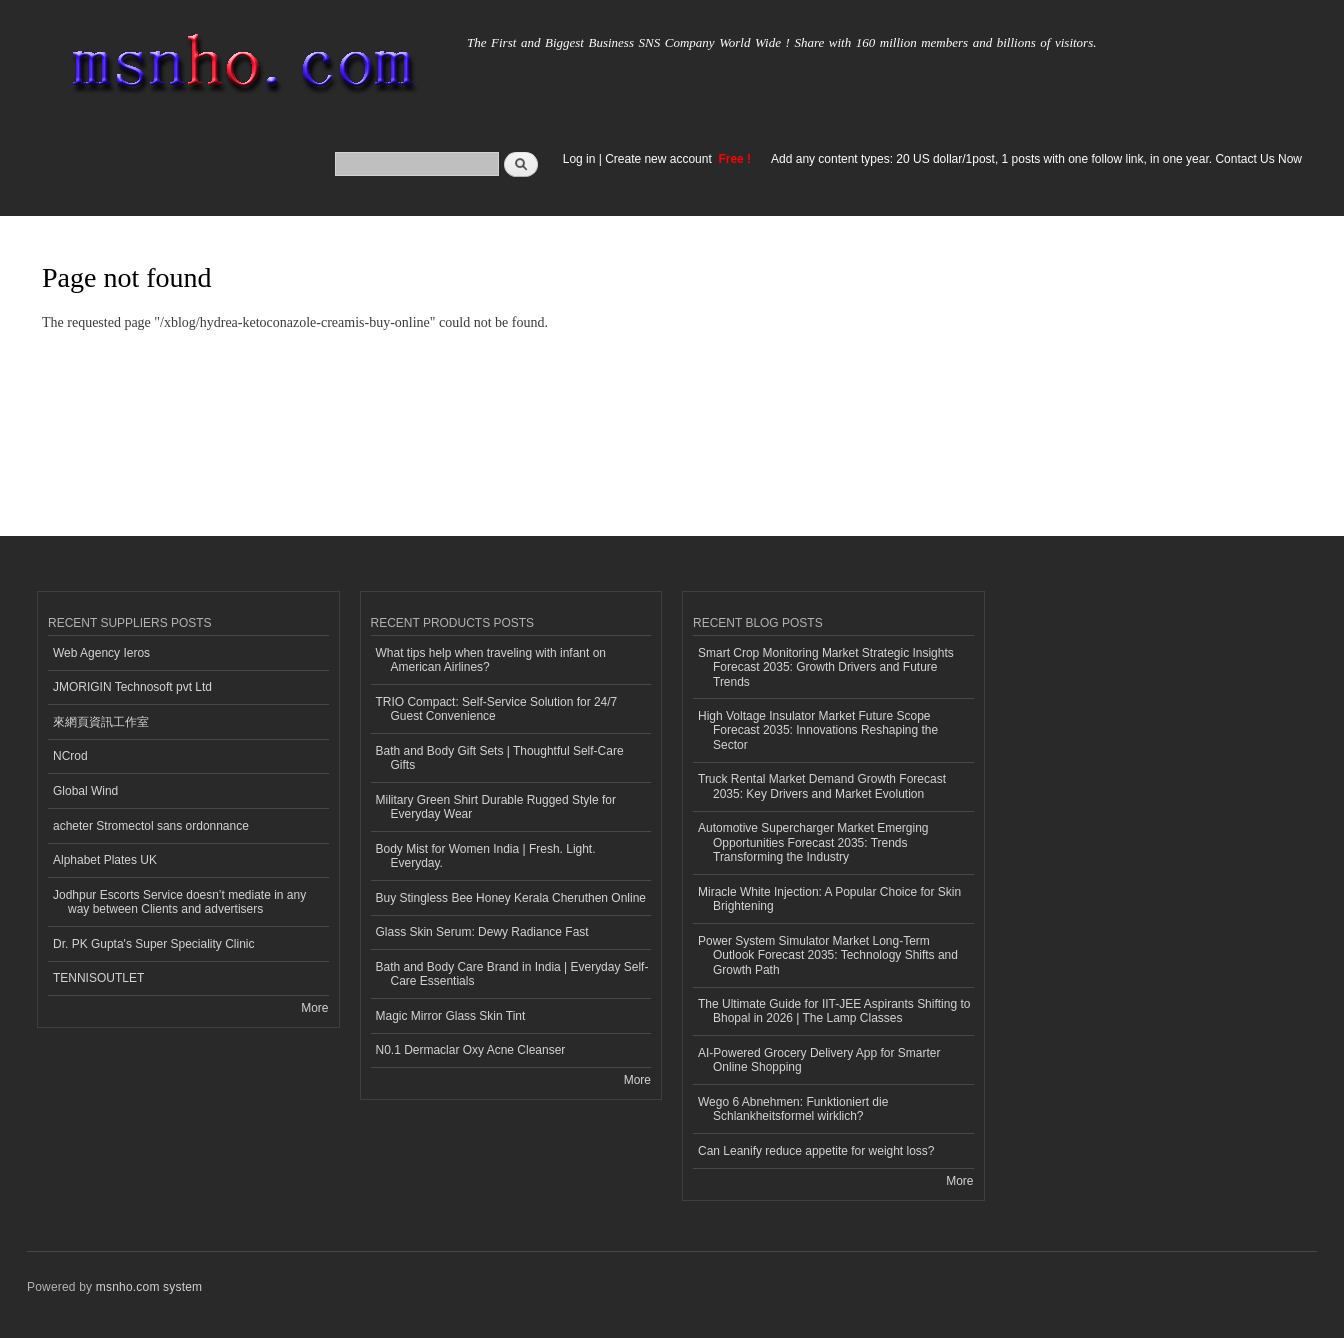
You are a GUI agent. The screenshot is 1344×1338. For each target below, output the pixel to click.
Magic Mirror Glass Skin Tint (451, 1016)
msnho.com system (149, 1287)
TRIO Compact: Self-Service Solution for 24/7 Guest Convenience (497, 709)
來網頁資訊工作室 (101, 722)
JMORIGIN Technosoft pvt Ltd (132, 687)
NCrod (70, 756)
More (314, 1008)
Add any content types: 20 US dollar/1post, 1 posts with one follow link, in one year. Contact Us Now (1036, 159)
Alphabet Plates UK (105, 860)
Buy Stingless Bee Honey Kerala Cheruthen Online (511, 898)
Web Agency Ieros (101, 653)
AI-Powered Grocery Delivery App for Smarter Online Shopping (819, 1060)
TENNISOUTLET (98, 978)
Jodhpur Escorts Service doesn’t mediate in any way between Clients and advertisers (179, 902)
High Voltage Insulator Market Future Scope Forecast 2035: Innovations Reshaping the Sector (818, 730)
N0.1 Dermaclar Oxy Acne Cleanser (471, 1050)
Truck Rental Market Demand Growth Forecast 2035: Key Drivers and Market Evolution (822, 786)
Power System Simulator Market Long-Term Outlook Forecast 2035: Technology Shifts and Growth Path (828, 955)
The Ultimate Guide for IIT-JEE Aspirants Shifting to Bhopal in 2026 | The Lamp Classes (834, 1011)
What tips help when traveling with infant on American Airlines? (491, 660)
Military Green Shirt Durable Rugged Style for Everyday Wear (496, 807)
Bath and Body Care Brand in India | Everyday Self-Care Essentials (512, 974)
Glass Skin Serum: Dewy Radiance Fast (482, 932)
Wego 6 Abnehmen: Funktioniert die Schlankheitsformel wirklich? (793, 1109)
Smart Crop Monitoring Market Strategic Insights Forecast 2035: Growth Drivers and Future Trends (826, 667)
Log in (579, 159)
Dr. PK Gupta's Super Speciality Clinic (153, 944)
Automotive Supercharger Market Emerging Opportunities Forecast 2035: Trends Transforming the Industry (813, 842)
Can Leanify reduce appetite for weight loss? (816, 1151)
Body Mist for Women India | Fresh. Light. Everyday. (486, 856)
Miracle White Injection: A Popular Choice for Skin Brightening (829, 899)
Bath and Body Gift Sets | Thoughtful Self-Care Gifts (500, 758)
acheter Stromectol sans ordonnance (151, 826)
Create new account (660, 159)
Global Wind (85, 791)
